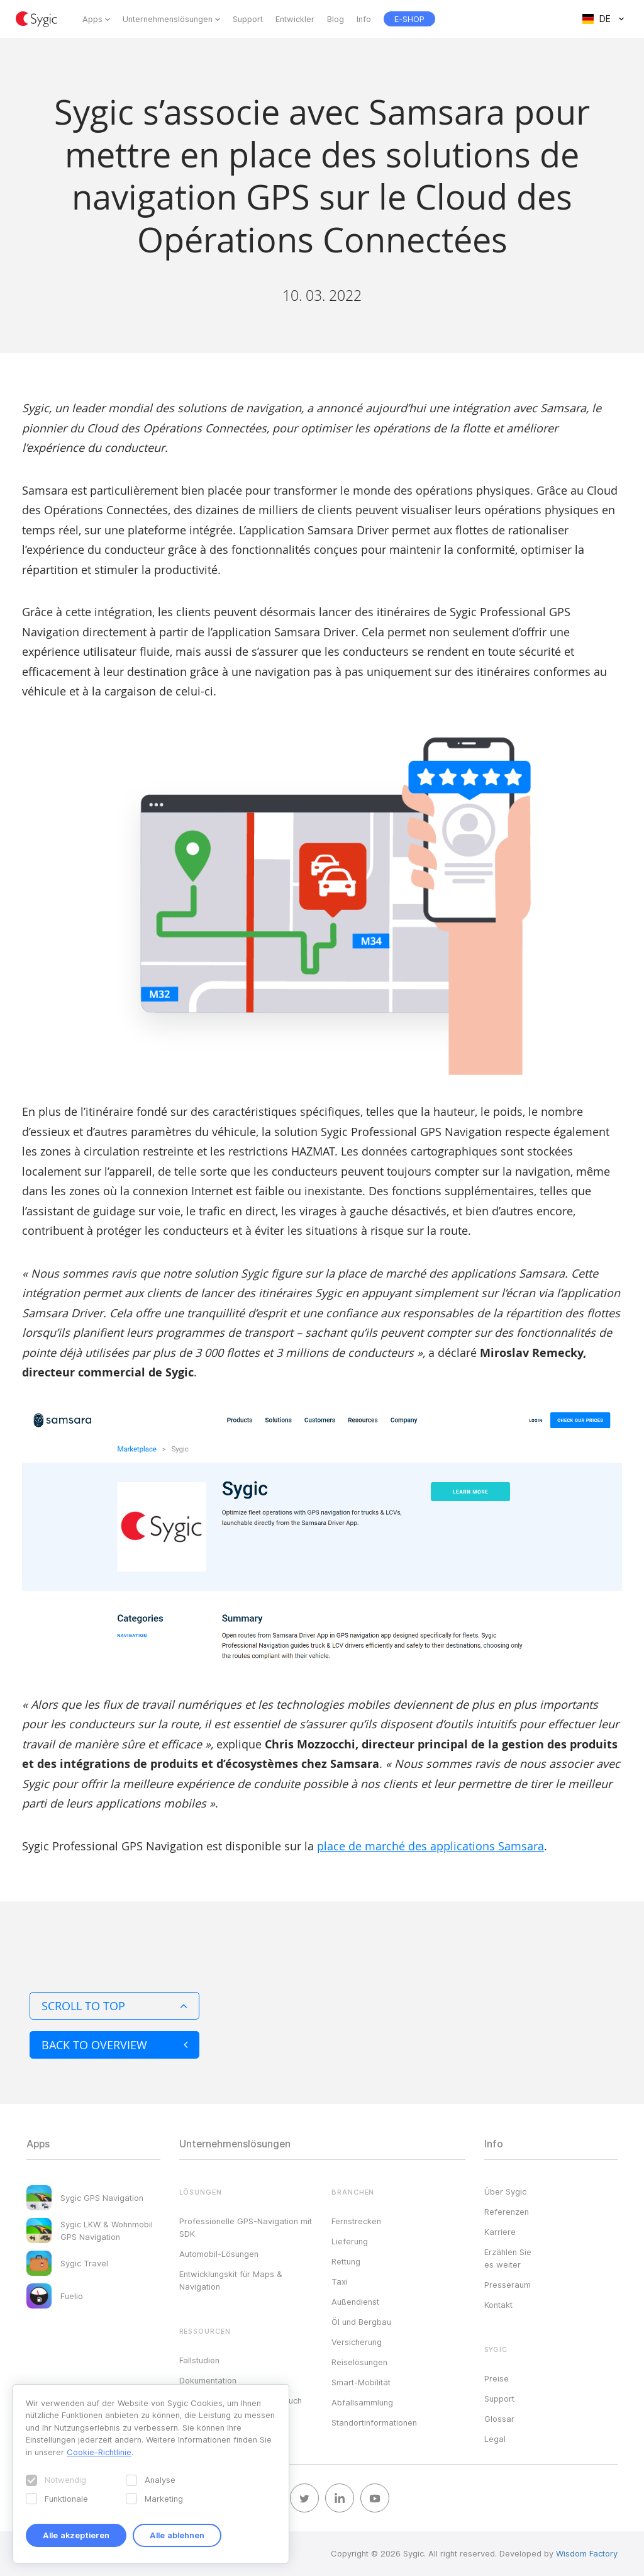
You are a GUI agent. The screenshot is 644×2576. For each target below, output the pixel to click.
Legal (495, 2439)
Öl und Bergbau (361, 2322)
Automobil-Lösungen (218, 2254)
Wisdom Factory (587, 2553)
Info (364, 19)
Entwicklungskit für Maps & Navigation (230, 2280)
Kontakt (498, 2305)
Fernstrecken (356, 2221)
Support (248, 19)
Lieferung (349, 2241)
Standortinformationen (374, 2422)
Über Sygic (505, 2191)
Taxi (339, 2281)
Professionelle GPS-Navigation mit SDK (245, 2227)
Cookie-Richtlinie (99, 2452)
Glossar (499, 2419)
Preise (496, 2378)
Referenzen (506, 2212)
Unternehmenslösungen (168, 19)
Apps (92, 19)
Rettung (345, 2261)
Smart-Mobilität (361, 2382)
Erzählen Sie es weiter (507, 2258)
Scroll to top (114, 2005)
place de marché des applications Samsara (430, 1845)
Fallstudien (199, 2360)
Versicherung (356, 2342)
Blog (335, 19)
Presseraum (507, 2285)
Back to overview (114, 2044)
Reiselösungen (359, 2362)
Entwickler (294, 19)
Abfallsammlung (362, 2402)
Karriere (500, 2232)
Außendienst (355, 2302)
